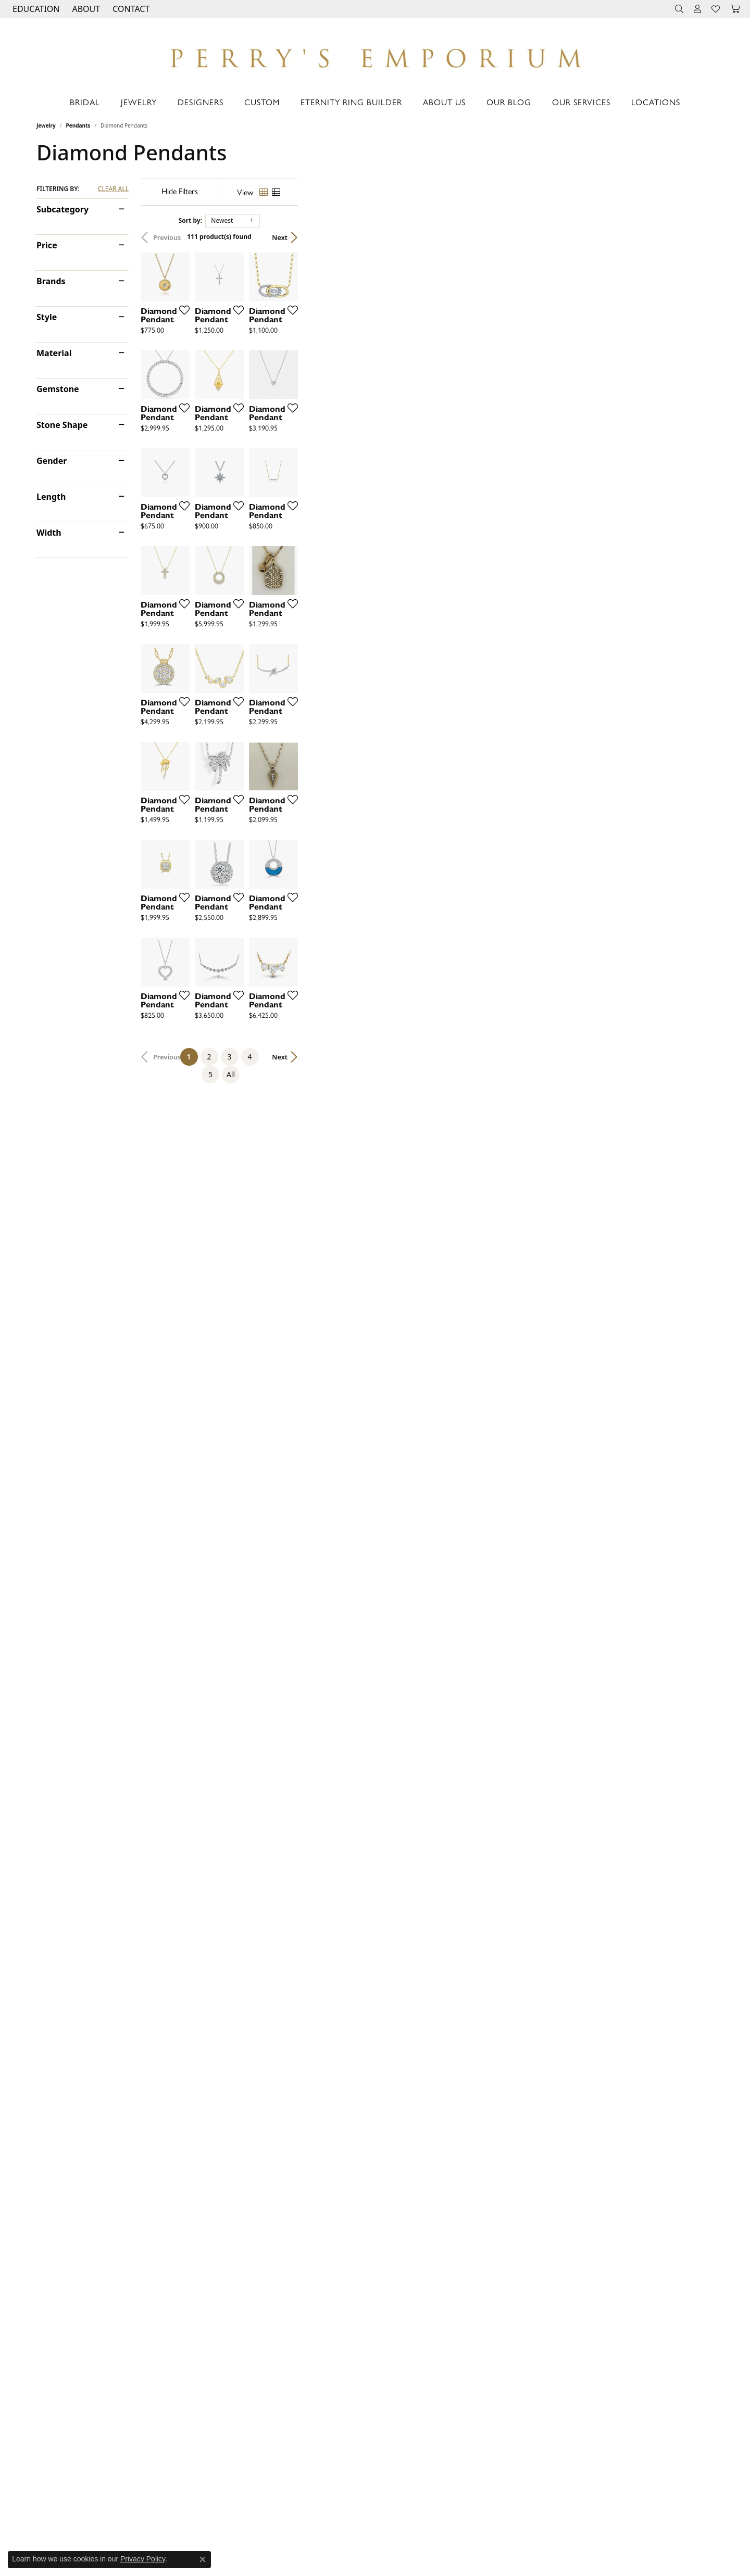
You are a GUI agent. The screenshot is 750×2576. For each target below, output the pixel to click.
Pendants (78, 125)
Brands (51, 281)
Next (695, 237)
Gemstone (57, 389)
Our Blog (508, 102)
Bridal (85, 102)
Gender (51, 461)
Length (51, 497)
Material (53, 353)
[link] (129, 9)
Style (46, 317)
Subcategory (62, 209)
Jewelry (139, 102)
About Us (444, 102)
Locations (655, 102)
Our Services (581, 102)
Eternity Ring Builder (351, 102)
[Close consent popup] (202, 2559)
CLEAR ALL (113, 189)
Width (48, 532)
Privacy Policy (142, 2559)
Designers (200, 102)
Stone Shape (62, 425)
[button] (34, 9)
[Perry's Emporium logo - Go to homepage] (375, 55)
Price (46, 245)
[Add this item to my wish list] (319, 448)
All (477, 2098)
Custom (262, 102)
